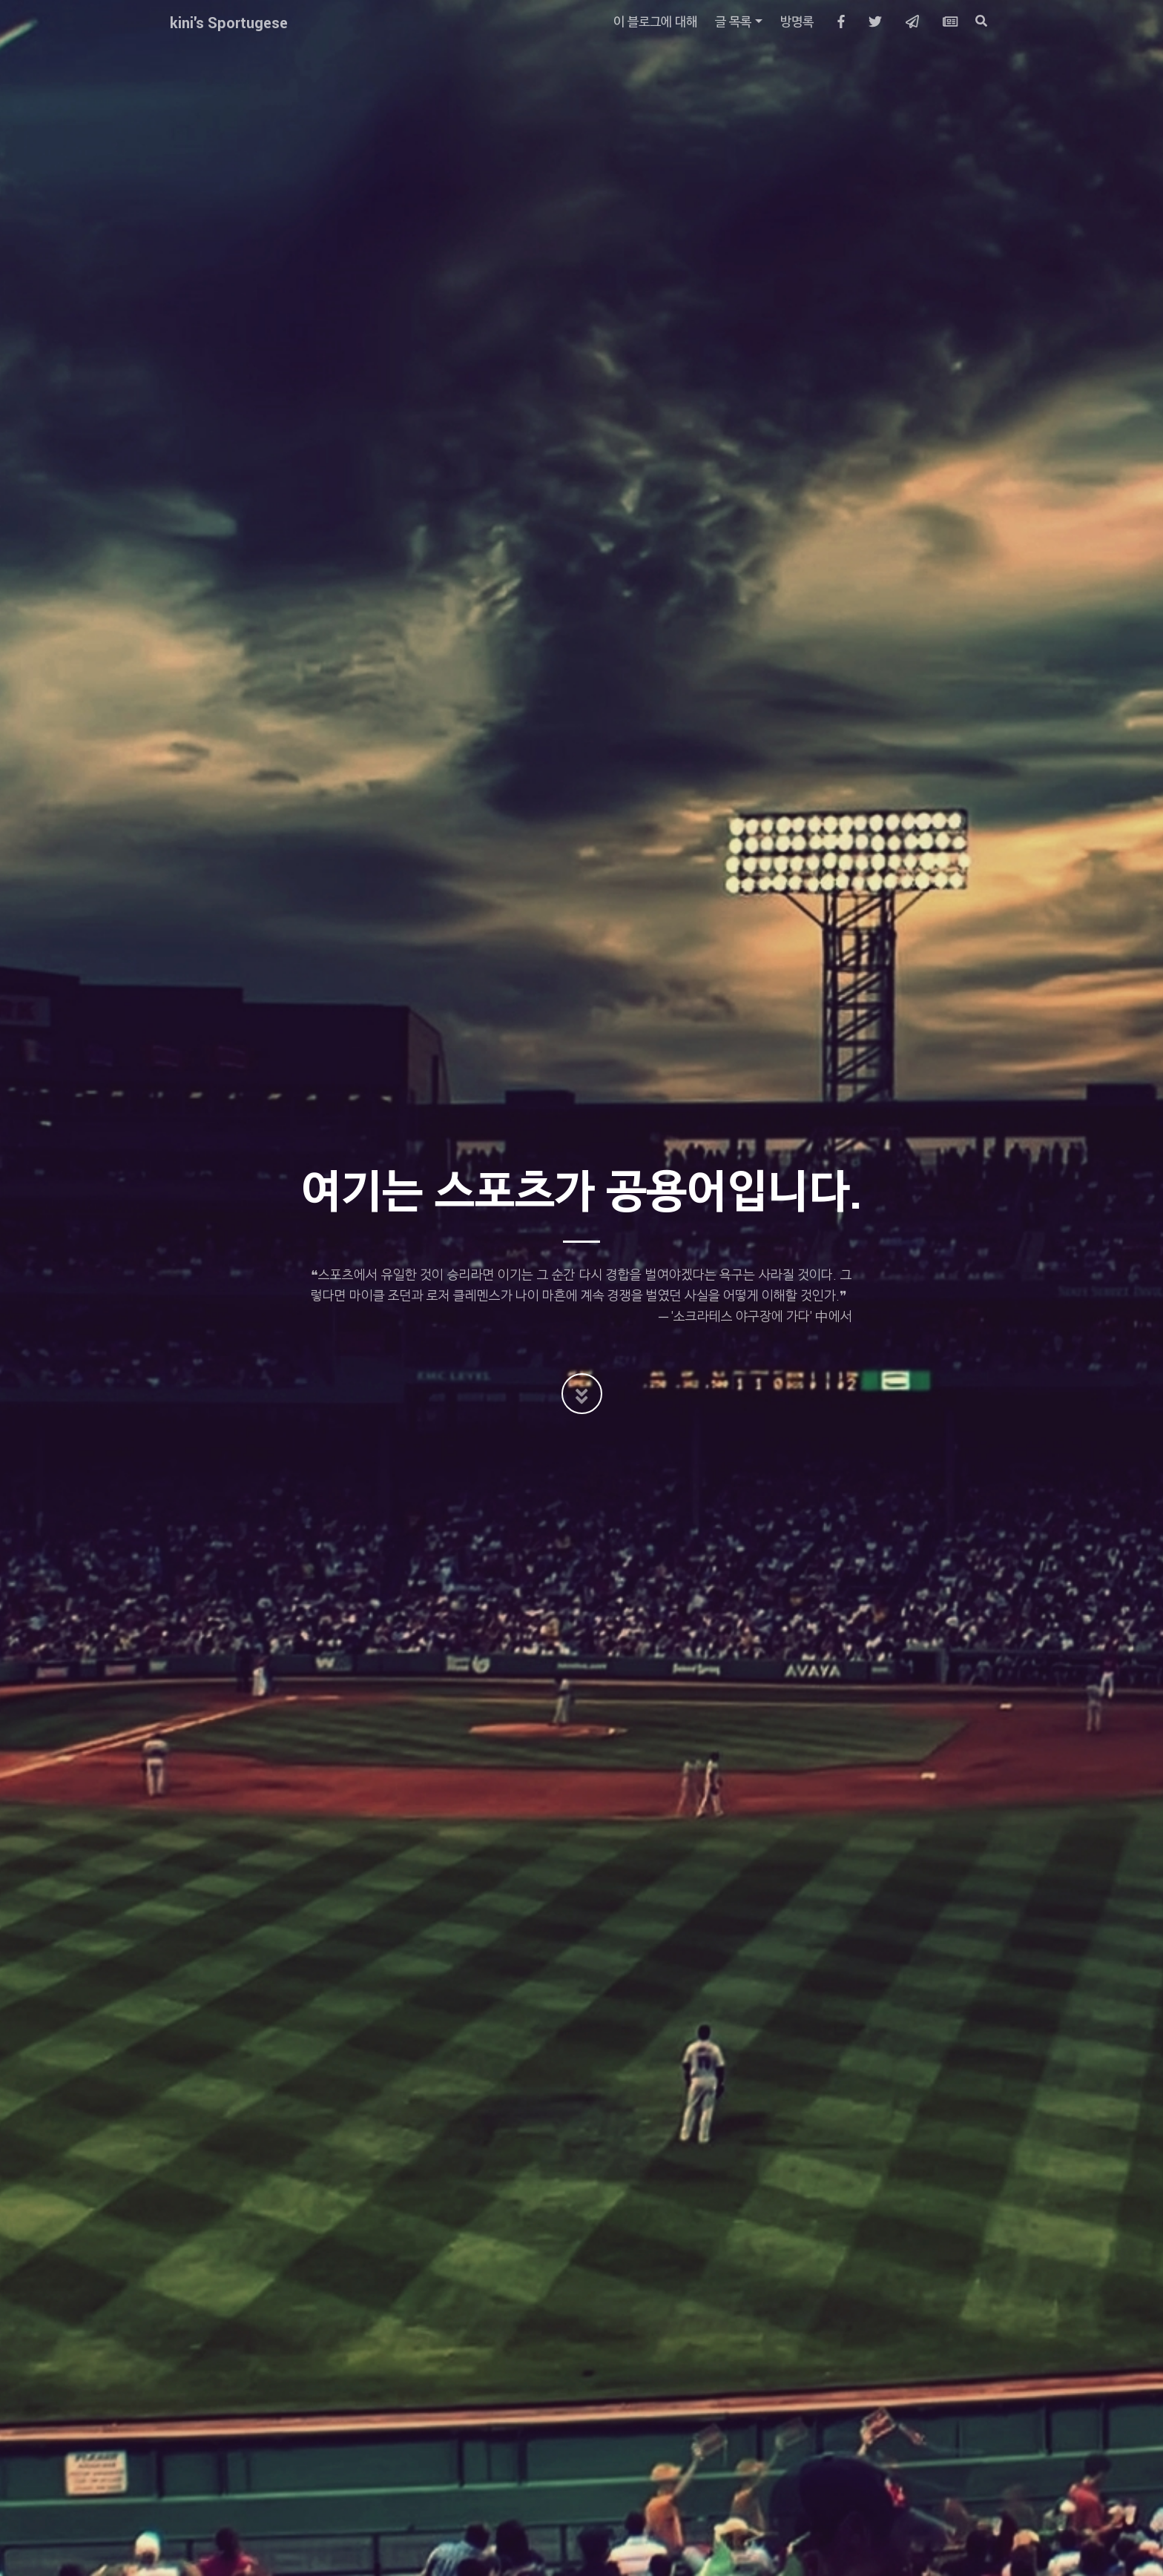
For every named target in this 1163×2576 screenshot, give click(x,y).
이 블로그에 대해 (655, 21)
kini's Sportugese (229, 22)
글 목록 (733, 21)
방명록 (797, 21)
